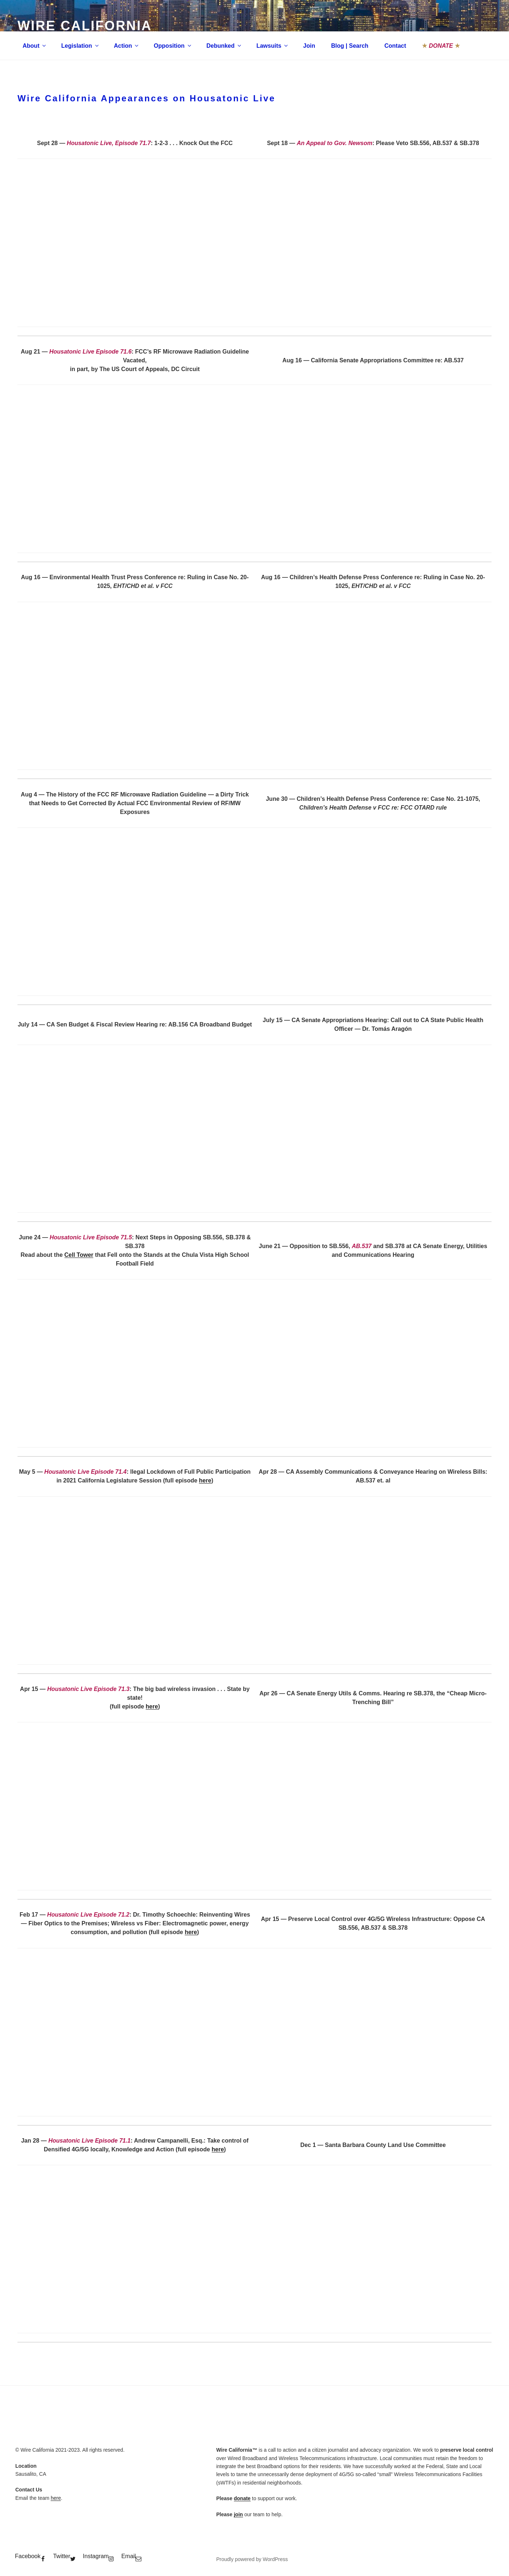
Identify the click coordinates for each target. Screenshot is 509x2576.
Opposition (173, 46)
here (205, 1480)
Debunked (224, 46)
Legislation (80, 46)
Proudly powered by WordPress (252, 2559)
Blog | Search (349, 46)
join (238, 2514)
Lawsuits (273, 46)
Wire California (84, 25)
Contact (395, 46)
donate (242, 2498)
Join (309, 46)
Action (127, 46)
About (35, 46)
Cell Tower (79, 1255)
